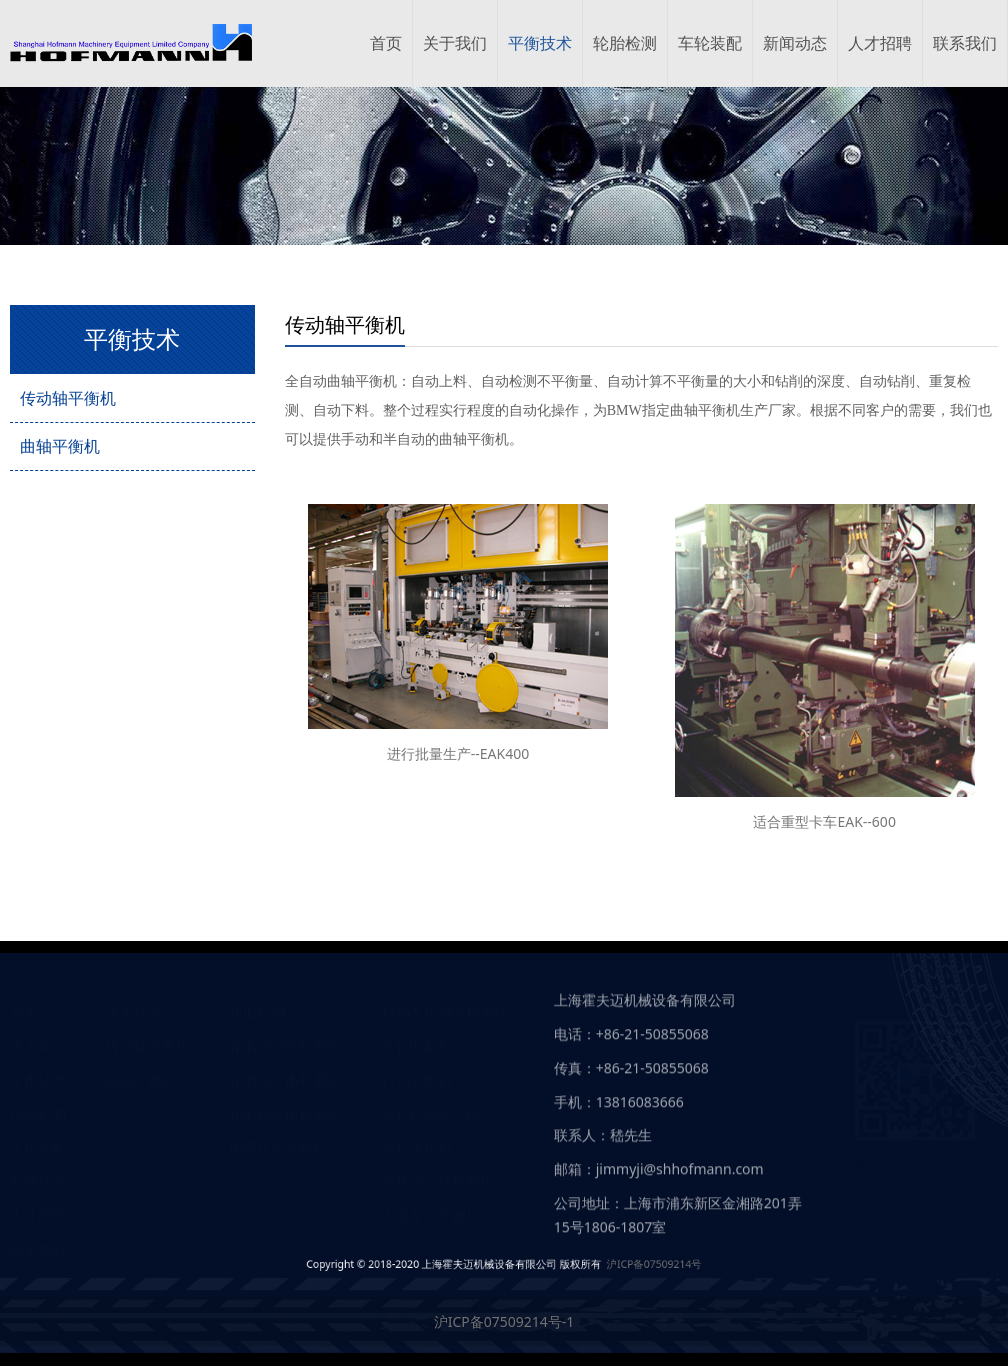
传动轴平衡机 (68, 398)
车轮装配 (710, 43)
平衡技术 (540, 43)
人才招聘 (880, 43)
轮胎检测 (625, 43)
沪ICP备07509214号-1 (504, 1321)
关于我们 (455, 43)
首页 (386, 43)
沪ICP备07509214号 (577, 1263)
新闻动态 (795, 43)
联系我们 (965, 43)
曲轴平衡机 (60, 446)
